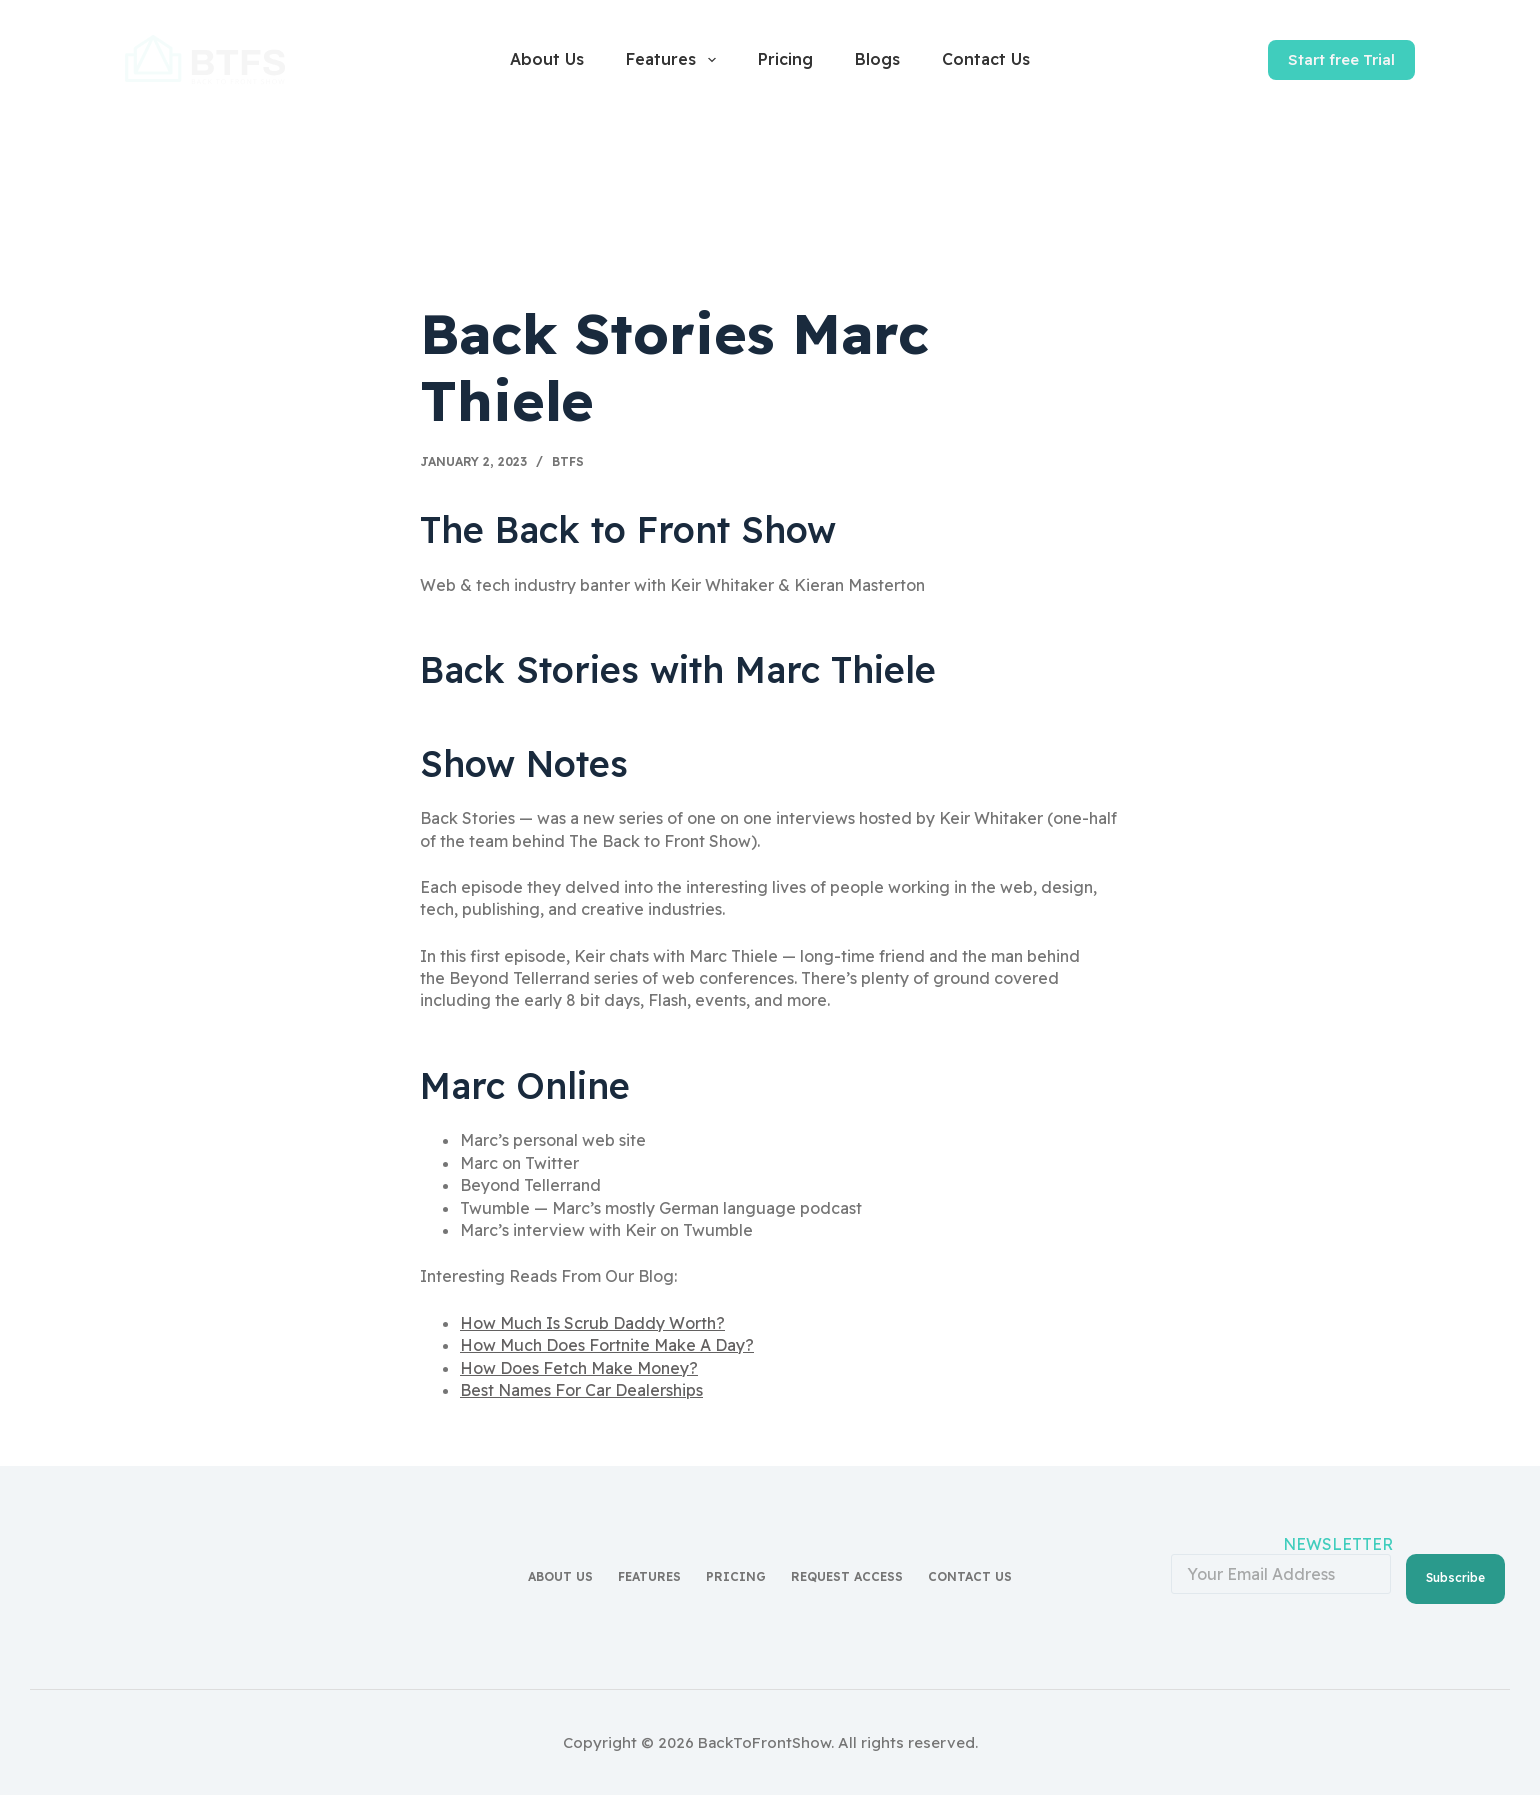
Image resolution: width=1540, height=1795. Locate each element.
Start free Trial (1341, 59)
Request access (847, 1574)
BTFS (568, 461)
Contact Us (986, 59)
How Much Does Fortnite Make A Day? (607, 1345)
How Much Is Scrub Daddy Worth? (592, 1323)
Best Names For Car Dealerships (581, 1390)
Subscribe (1455, 1573)
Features (674, 60)
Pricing (785, 59)
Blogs (877, 59)
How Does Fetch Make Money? (579, 1368)
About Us (547, 59)
